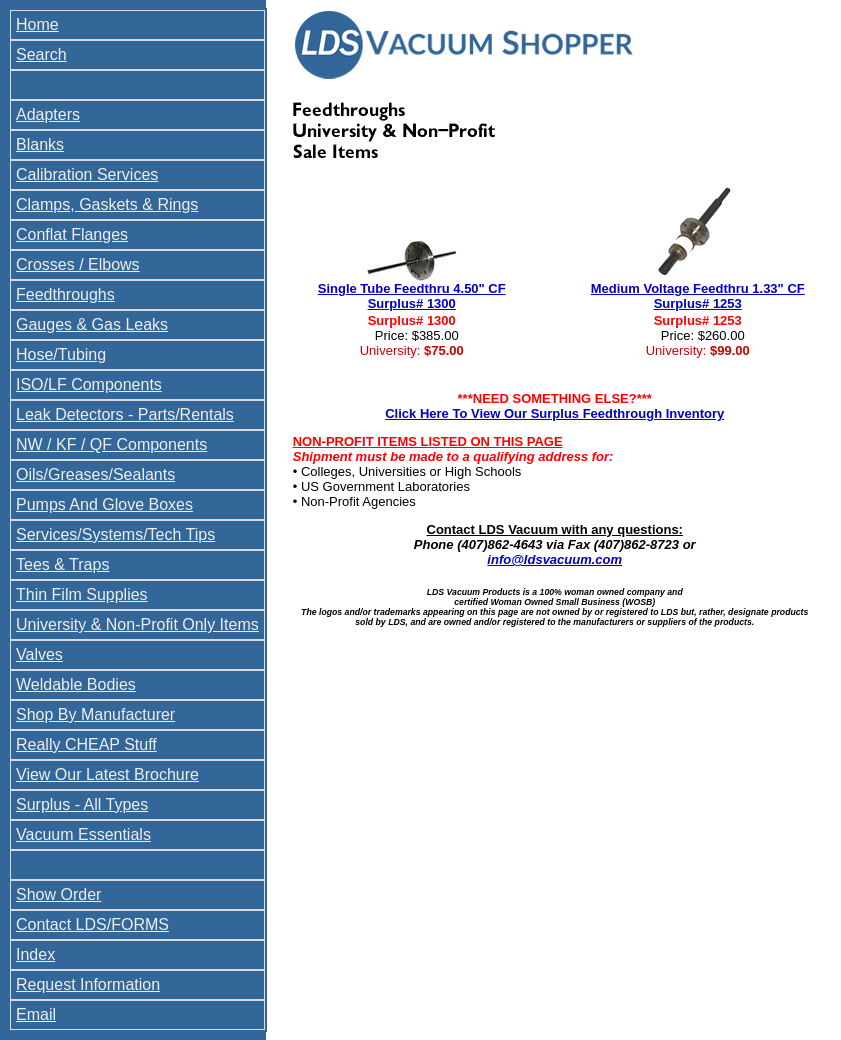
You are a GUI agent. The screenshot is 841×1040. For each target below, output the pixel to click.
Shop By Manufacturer (95, 714)
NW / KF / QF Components (111, 444)
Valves (39, 654)
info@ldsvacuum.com (554, 559)
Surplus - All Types (82, 804)
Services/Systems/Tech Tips (115, 534)
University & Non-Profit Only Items (137, 624)
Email (36, 1014)
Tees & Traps (62, 564)
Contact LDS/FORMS (92, 924)
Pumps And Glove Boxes (104, 504)
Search (41, 54)
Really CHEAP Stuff (86, 744)
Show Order (58, 894)
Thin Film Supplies (82, 594)
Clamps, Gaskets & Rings (107, 204)
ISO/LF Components (89, 384)
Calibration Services (87, 174)
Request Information (88, 984)
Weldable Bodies (76, 684)
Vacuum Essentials (83, 834)
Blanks (40, 144)
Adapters (48, 114)
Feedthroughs (65, 294)
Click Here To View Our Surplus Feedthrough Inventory (554, 413)
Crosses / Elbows (78, 264)
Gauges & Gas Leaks (92, 324)
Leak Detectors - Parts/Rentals (125, 414)
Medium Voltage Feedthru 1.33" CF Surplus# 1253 (698, 296)
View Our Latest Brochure (107, 774)
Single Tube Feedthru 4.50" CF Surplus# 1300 (412, 296)
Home (37, 24)
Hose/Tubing (61, 354)
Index (35, 954)
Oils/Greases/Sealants (95, 474)
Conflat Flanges (72, 234)
